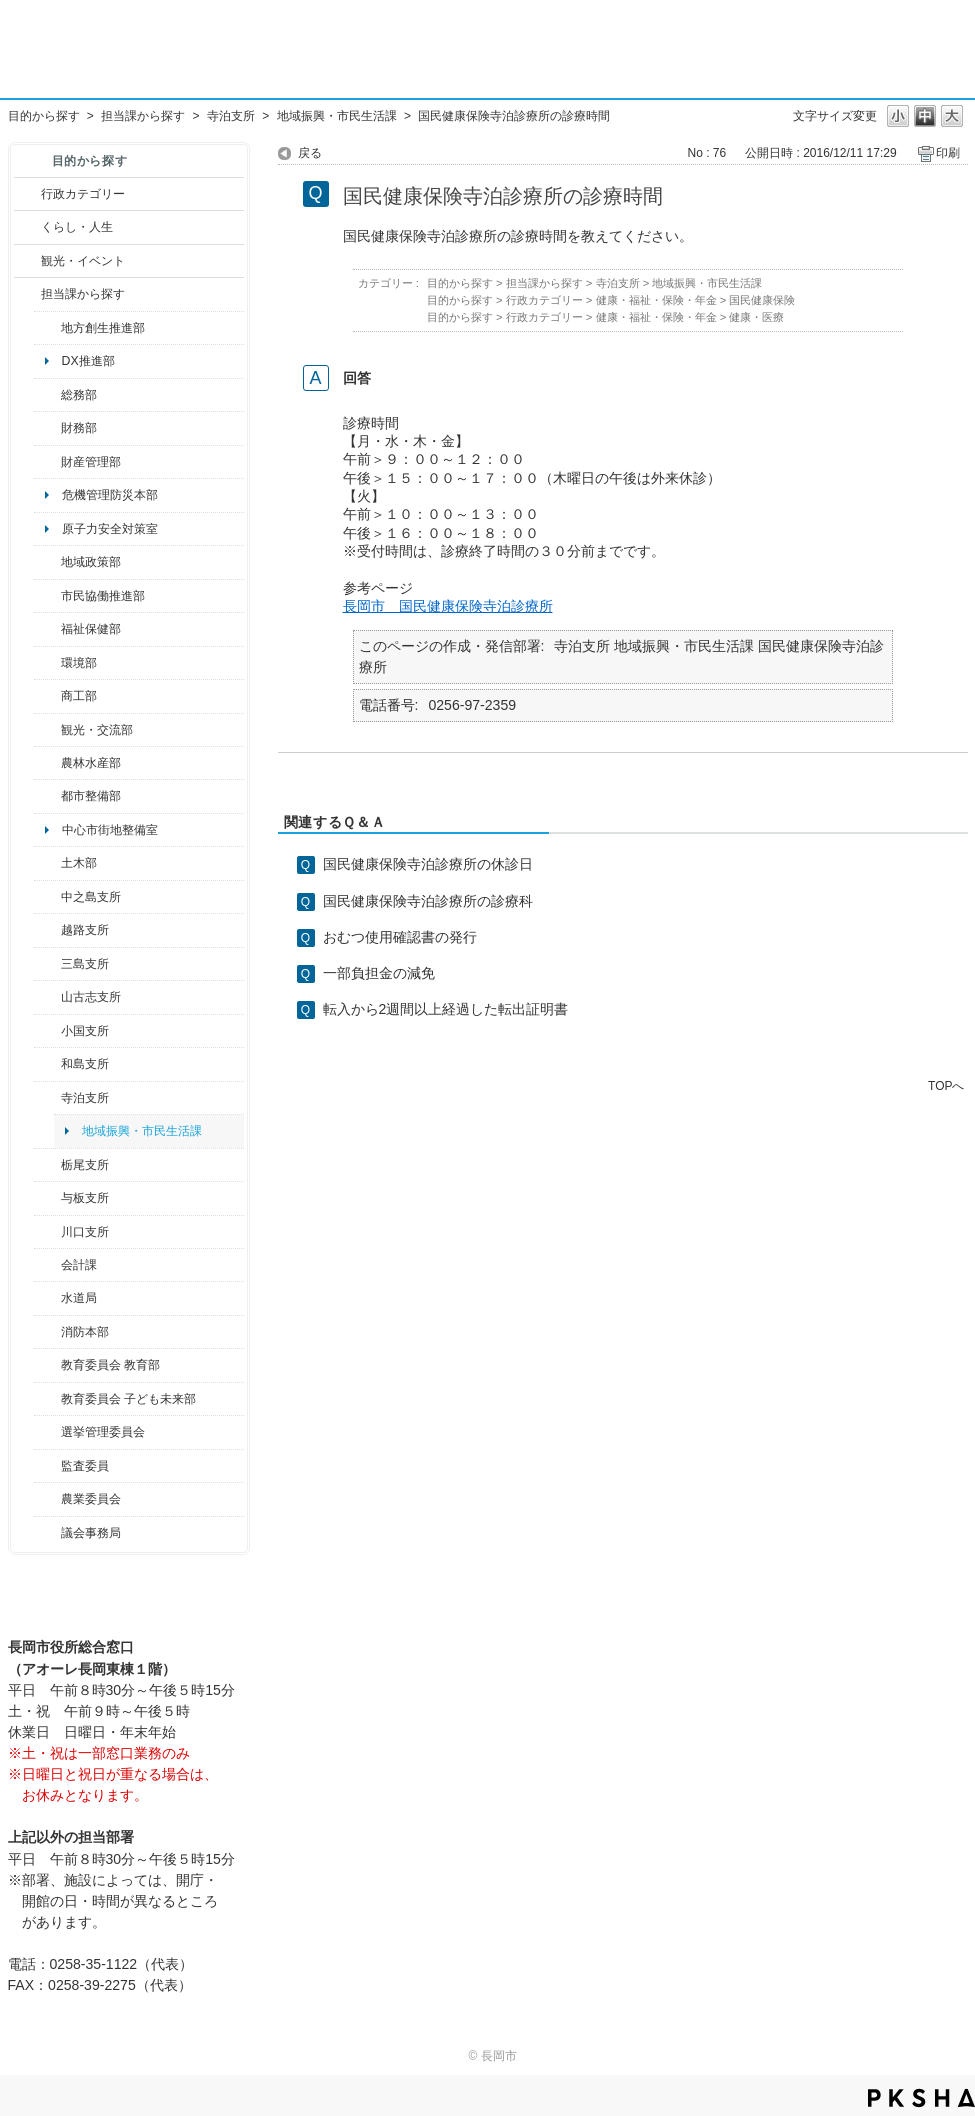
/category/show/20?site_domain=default (47, 730)
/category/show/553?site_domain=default (47, 462)
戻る (310, 153)
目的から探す (44, 116)
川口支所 (85, 1232)
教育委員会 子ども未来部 (128, 1399)
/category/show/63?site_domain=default (47, 1098)
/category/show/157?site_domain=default (47, 1533)
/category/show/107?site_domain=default (47, 897)
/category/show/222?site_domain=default (47, 1499)
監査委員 (85, 1466)
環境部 (79, 663)
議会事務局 (91, 1533)
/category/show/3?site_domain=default (27, 194)
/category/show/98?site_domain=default (47, 997)
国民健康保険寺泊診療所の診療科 (428, 901)
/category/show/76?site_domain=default (47, 763)
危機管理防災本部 (110, 495)
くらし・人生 (77, 227)
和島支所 (85, 1064)
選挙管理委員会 (103, 1432)
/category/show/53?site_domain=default (47, 964)
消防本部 (85, 1332)
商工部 (79, 696)
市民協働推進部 (103, 596)
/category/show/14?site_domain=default (47, 629)
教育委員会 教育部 (110, 1365)
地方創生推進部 (103, 328)
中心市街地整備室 (110, 830)
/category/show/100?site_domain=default (47, 328)
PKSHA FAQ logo (921, 2098)
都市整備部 (91, 796)
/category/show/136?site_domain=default (47, 1198)
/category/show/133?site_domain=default (47, 1232)
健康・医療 (756, 317)
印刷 (948, 153)
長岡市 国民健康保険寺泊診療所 (448, 606)
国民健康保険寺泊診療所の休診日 (428, 864)
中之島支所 (91, 897)
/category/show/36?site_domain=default (47, 696)
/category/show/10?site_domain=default (47, 395)
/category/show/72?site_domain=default (47, 428)
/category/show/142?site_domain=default (47, 930)
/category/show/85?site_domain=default (47, 1332)
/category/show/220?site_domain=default (47, 1466)
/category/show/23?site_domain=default (47, 663)
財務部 (79, 428)
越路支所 (85, 930)
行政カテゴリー (83, 194)
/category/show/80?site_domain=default (47, 1165)
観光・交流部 (97, 730)
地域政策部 (91, 562)
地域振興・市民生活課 (337, 116)
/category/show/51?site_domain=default (47, 1399)
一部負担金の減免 (379, 973)
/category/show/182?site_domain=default (47, 796)
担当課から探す (143, 116)
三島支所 (85, 964)
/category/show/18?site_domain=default (27, 261)
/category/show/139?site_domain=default (47, 1064)
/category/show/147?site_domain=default (47, 1298)
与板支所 (85, 1198)
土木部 (79, 863)
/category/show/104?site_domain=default (47, 562)
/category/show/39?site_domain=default (47, 1365)
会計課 (79, 1265)
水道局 (79, 1298)
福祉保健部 (91, 629)
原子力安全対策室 (110, 529)
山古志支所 (91, 997)
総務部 (79, 395)
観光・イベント (83, 261)
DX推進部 (88, 361)
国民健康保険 (762, 300)
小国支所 (85, 1031)
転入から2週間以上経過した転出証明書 (446, 1009)
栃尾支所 (85, 1165)
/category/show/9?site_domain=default (27, 294)
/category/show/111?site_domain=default (47, 1432)
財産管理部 (91, 462)
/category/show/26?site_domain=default (47, 596)
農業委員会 (91, 1499)
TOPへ (946, 1085)
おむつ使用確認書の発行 (400, 937)
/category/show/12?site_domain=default (27, 227)
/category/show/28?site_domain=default (47, 863)
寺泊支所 (231, 116)
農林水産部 (91, 763)
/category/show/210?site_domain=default (47, 1265)
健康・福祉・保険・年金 (656, 300)
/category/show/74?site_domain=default (47, 1031)
